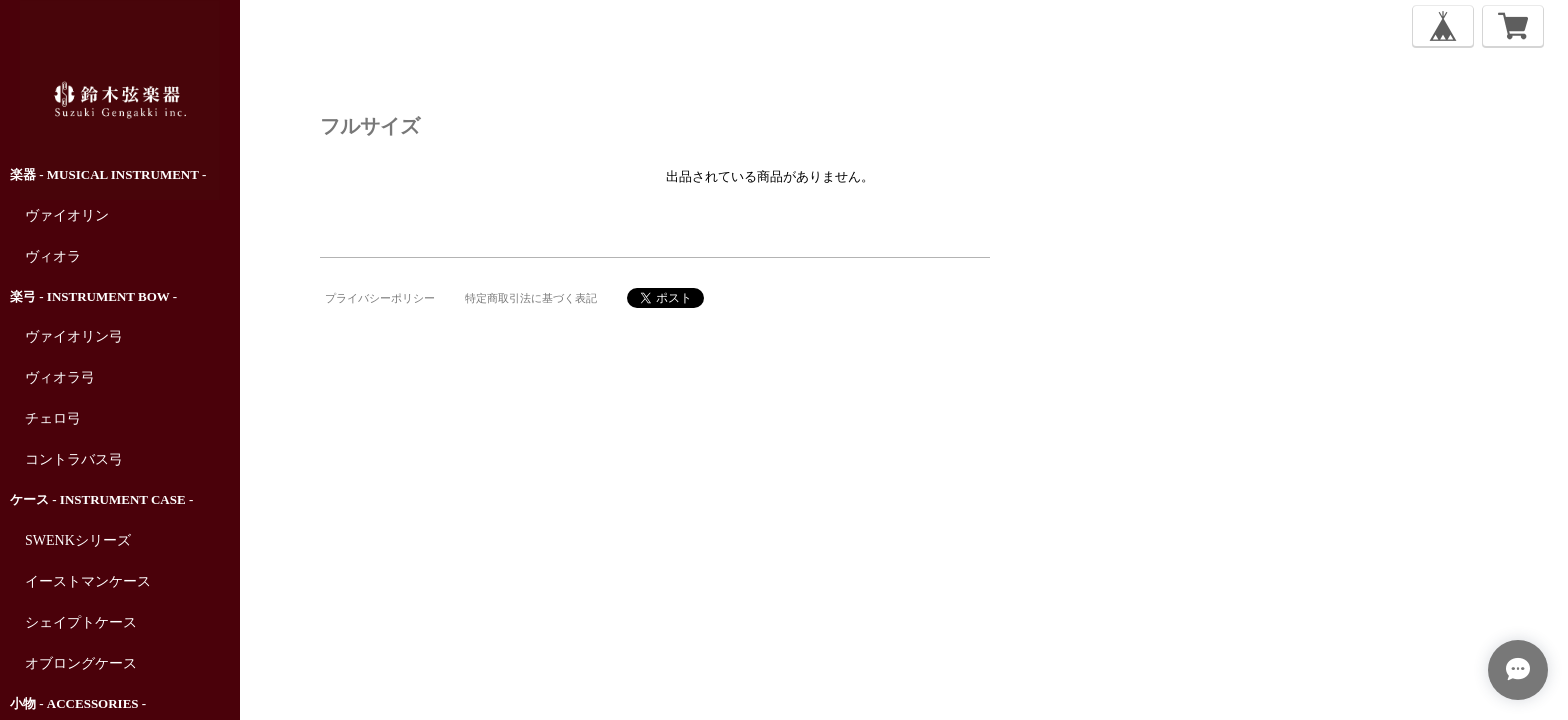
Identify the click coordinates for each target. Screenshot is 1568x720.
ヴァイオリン (67, 215)
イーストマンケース (88, 581)
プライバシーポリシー (380, 298)
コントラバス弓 (74, 459)
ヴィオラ (53, 256)
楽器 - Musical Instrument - (108, 174)
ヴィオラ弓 (60, 377)
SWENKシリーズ (78, 540)
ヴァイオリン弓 (74, 336)
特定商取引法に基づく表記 (531, 298)
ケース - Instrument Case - (101, 499)
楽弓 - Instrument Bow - (93, 296)
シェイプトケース (81, 622)
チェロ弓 (53, 418)
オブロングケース (81, 663)
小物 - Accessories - (78, 703)
